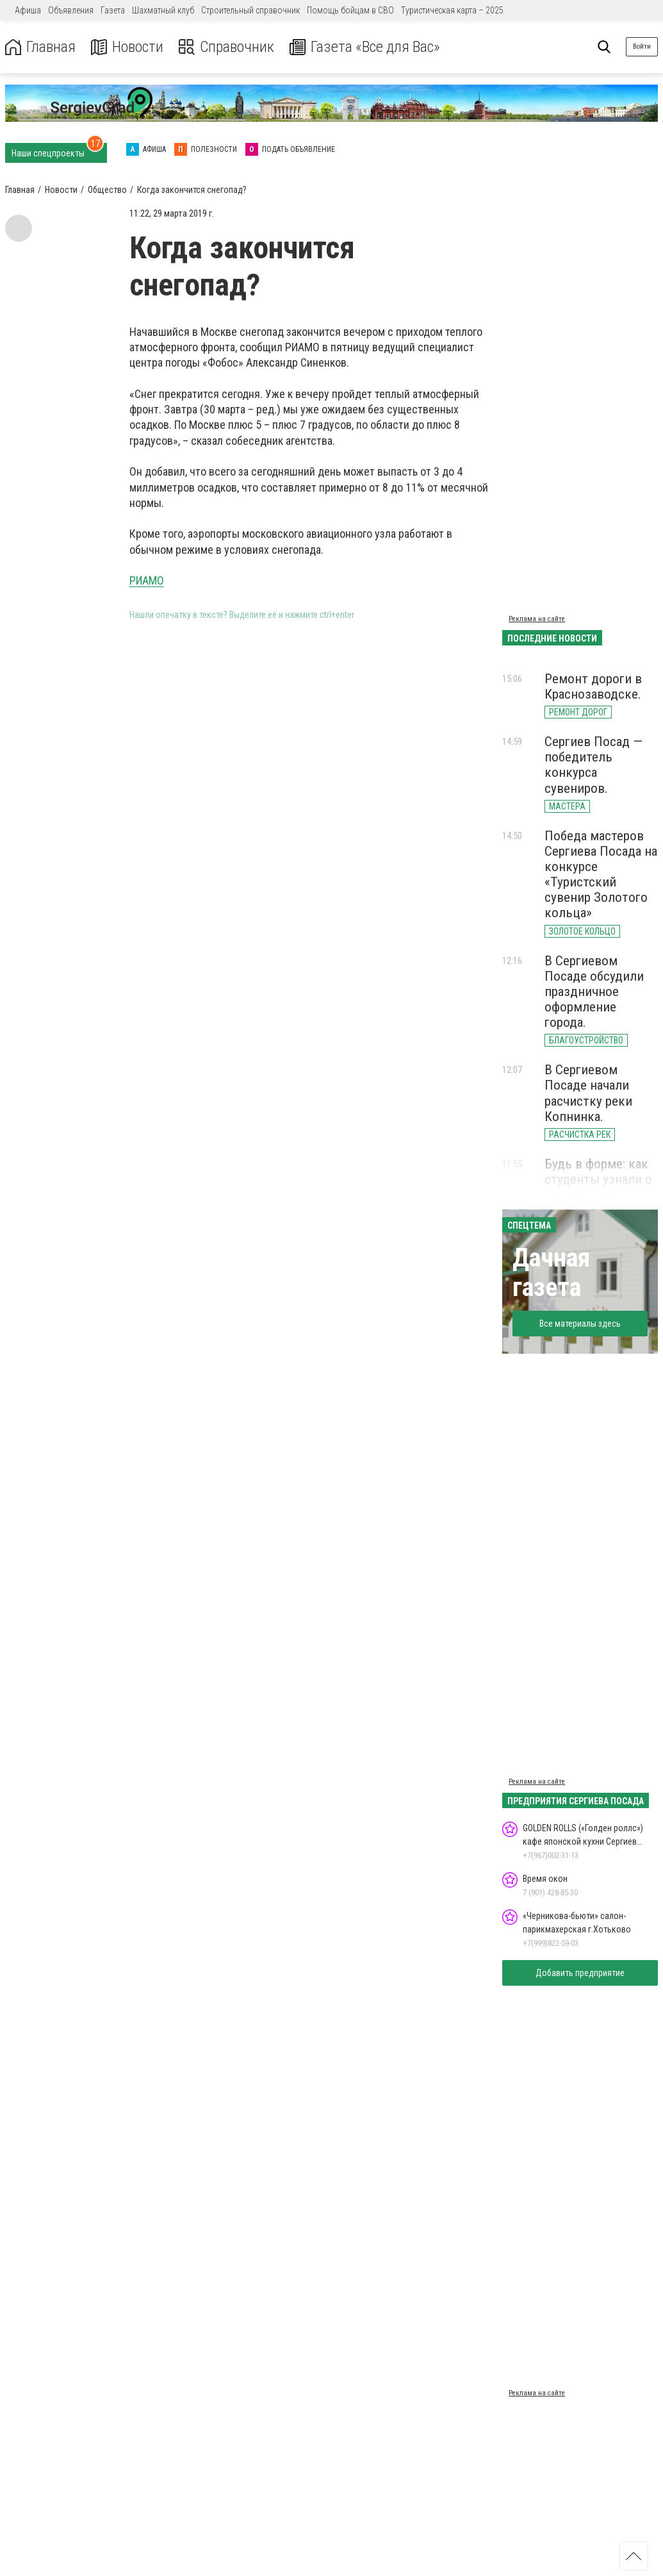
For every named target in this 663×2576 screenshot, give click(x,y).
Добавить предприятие (580, 1973)
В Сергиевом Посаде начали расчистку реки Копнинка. (588, 1093)
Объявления (71, 10)
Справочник (226, 47)
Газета (113, 10)
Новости (127, 47)
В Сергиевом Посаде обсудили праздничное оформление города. (594, 992)
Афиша (28, 10)
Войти (642, 46)
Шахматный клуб (163, 10)
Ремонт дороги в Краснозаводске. (593, 686)
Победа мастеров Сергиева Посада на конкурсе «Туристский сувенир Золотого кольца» (600, 874)
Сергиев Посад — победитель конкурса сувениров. (593, 764)
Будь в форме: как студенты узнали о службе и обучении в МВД (598, 1187)
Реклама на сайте (537, 619)
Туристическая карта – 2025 (452, 10)
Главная (40, 47)
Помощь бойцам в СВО (350, 10)
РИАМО (146, 580)
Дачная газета (551, 1272)
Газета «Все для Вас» (365, 47)
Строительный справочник (250, 10)
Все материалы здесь (580, 1323)
